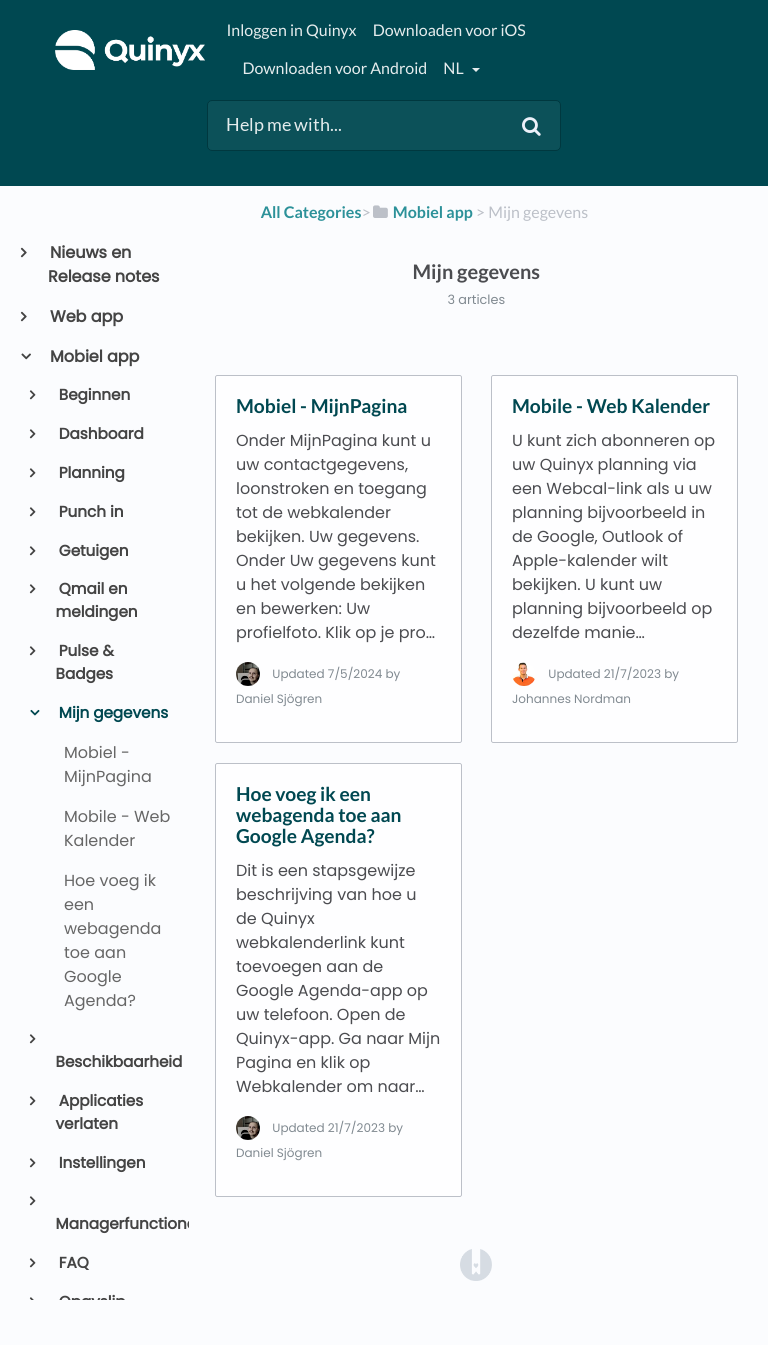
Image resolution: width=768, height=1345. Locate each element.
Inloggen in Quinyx (291, 30)
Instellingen (101, 1163)
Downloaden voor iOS (449, 30)
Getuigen (92, 551)
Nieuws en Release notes (103, 264)
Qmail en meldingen (97, 601)
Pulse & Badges (85, 663)
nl (454, 68)
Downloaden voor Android (334, 68)
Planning (90, 473)
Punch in (90, 512)
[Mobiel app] (422, 212)
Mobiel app (93, 356)
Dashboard (100, 434)
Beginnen (93, 395)
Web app (85, 316)
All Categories (311, 212)
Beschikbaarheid (114, 1062)
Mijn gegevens (112, 713)
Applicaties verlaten (100, 1113)
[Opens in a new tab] (476, 1264)
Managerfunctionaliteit (114, 1224)
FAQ (72, 1263)
